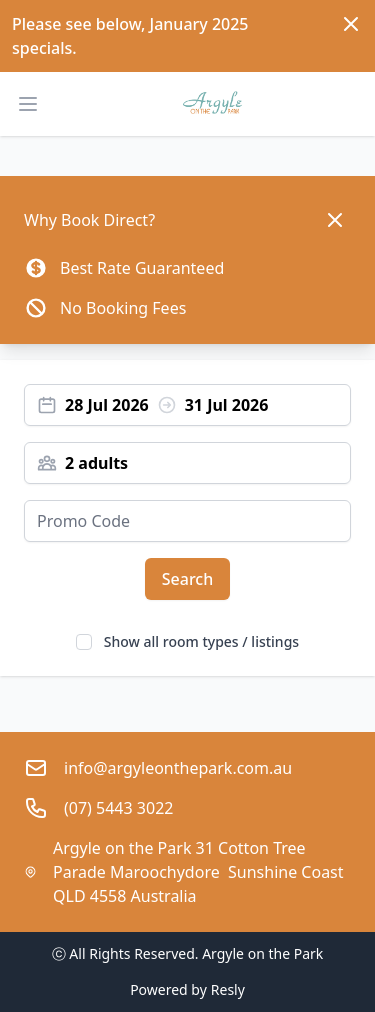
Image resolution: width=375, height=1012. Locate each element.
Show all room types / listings (201, 641)
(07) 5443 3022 (118, 808)
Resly (228, 989)
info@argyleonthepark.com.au (178, 768)
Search (187, 579)
